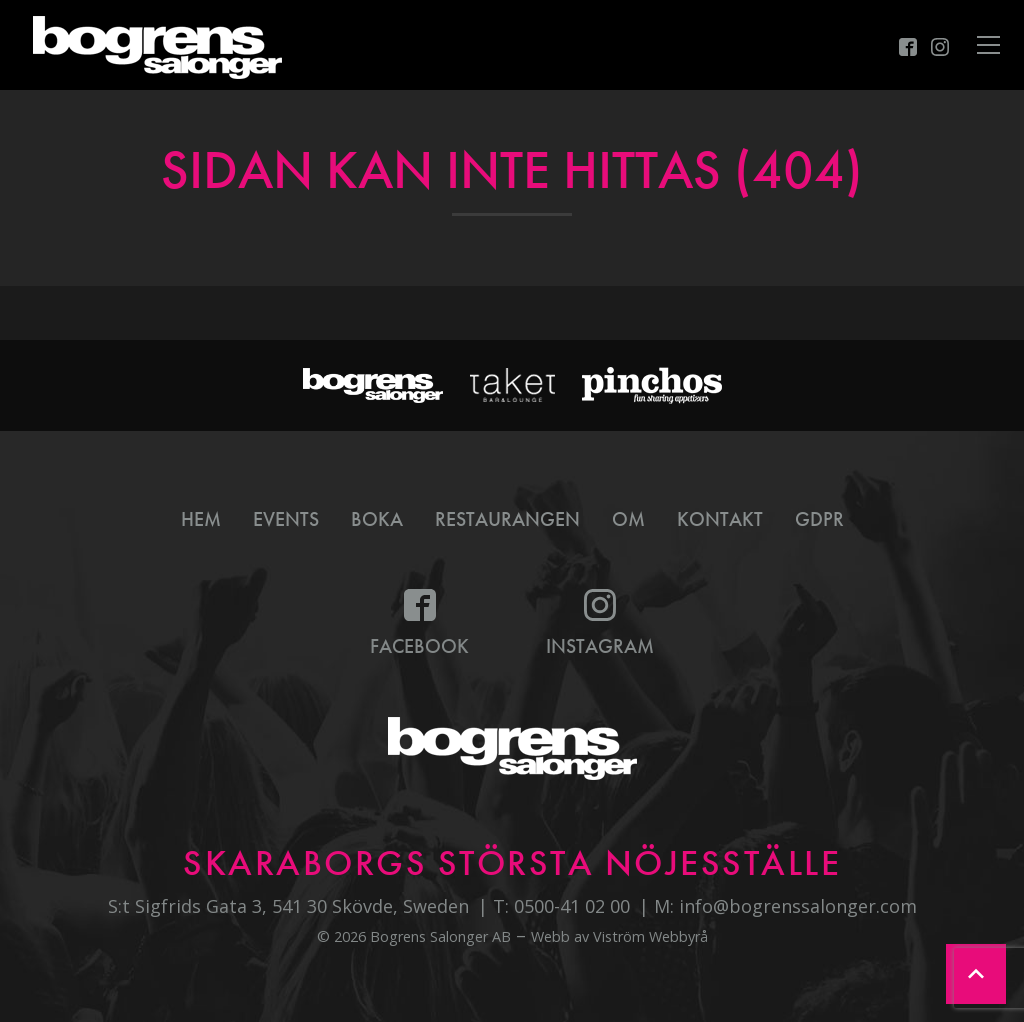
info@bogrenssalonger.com (798, 906)
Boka (377, 519)
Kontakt (720, 519)
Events (286, 519)
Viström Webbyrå (650, 936)
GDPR (819, 519)
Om (628, 519)
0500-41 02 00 (572, 906)
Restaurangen (507, 519)
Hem (201, 519)
